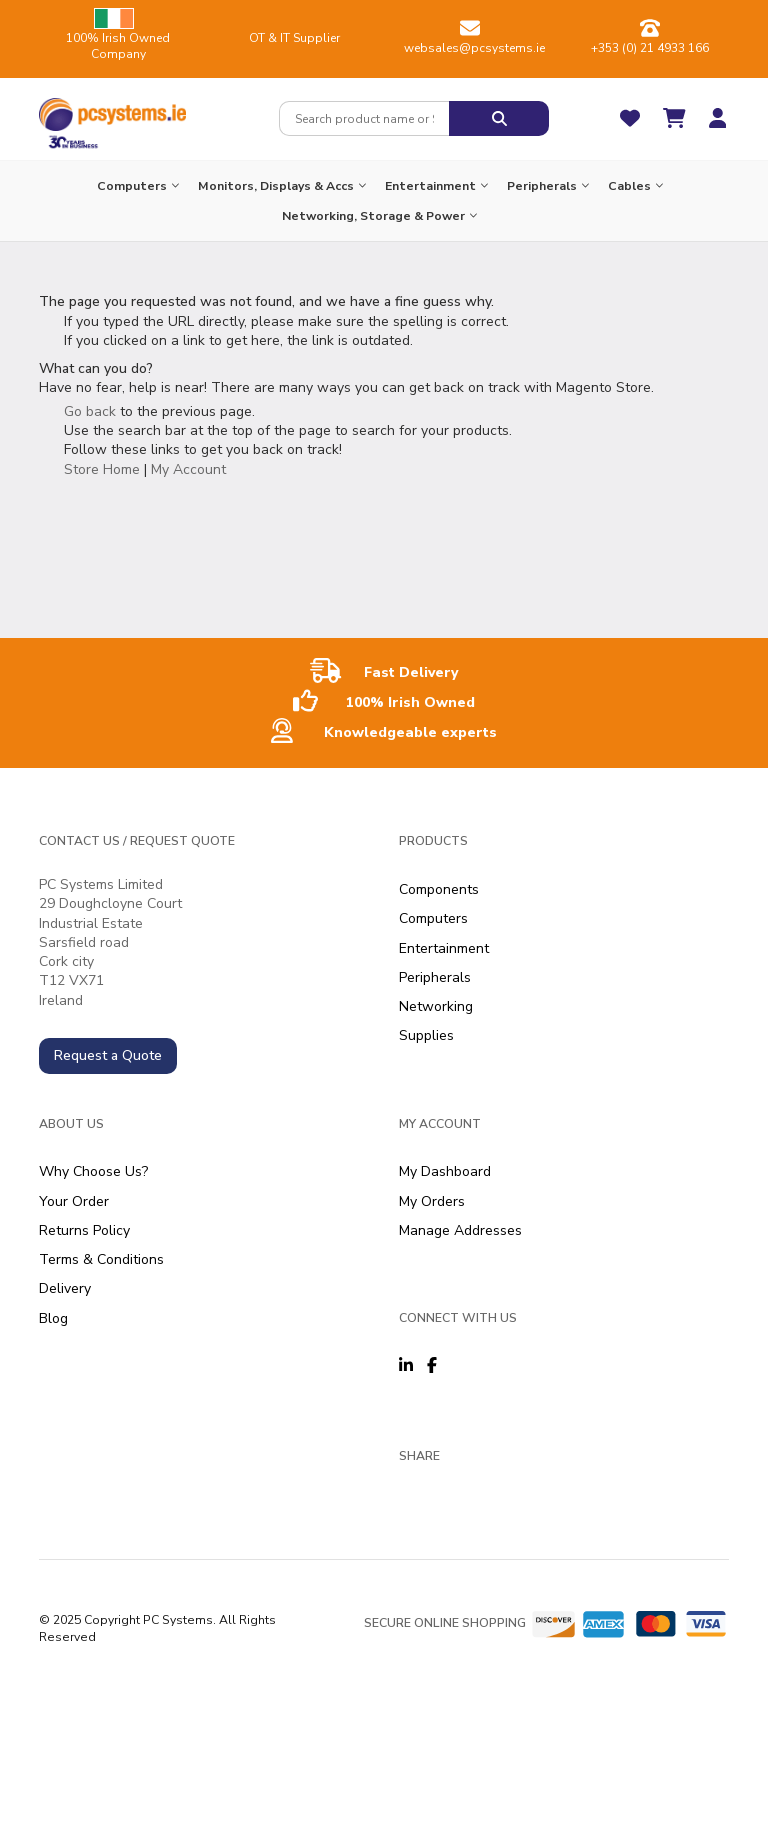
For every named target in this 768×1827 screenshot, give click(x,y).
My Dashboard (445, 1171)
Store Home (102, 469)
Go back (90, 411)
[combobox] (364, 118)
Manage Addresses (460, 1230)
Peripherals (435, 977)
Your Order (74, 1201)
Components (439, 889)
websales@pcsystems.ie (474, 48)
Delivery (65, 1288)
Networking (436, 1006)
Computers (433, 918)
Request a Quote (108, 1055)
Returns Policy (84, 1230)
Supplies (426, 1035)
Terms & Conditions (101, 1259)
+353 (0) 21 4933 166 (650, 48)
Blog (53, 1318)
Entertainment (444, 948)
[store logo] (112, 110)
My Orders (432, 1201)
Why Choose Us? (93, 1171)
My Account (188, 469)
